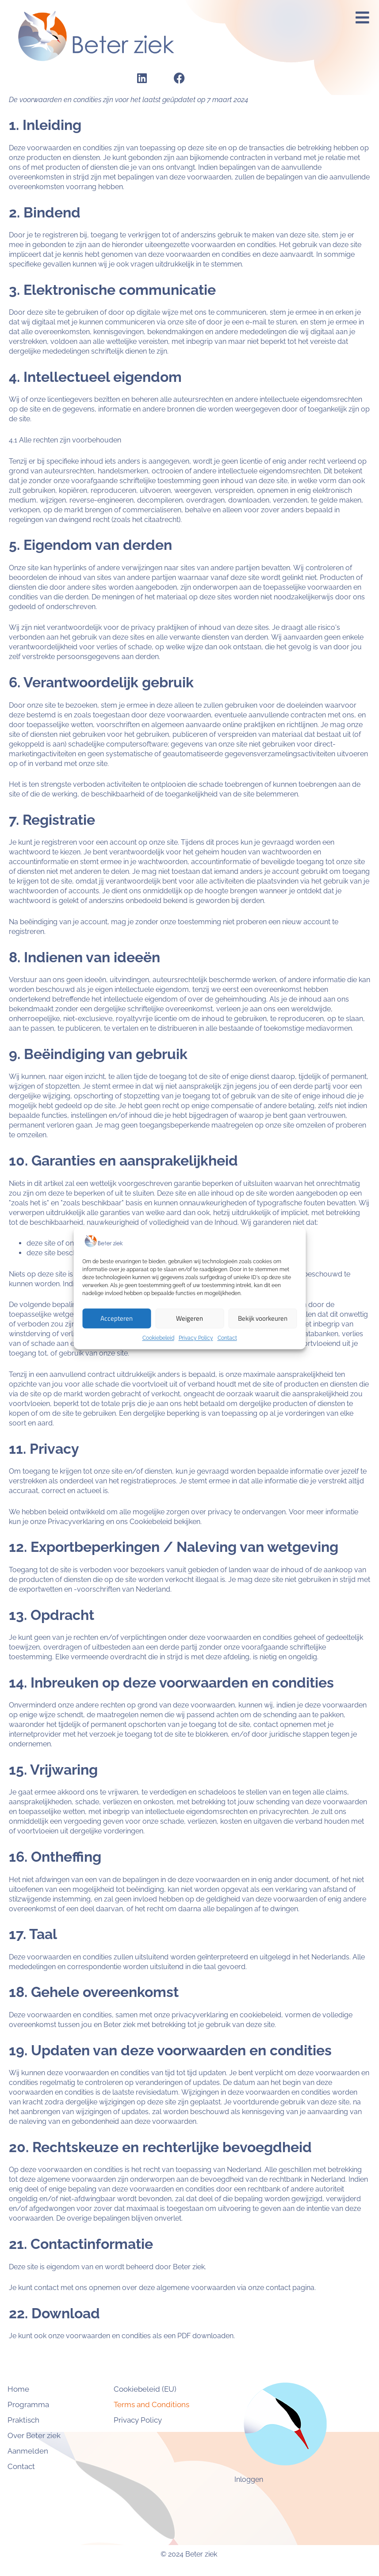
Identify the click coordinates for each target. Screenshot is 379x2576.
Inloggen (248, 2479)
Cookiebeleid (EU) (145, 2389)
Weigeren (189, 1318)
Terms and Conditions (151, 2404)
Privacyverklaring (76, 1521)
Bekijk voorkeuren (262, 1318)
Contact (227, 1338)
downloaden (213, 2336)
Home (33, 2389)
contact (278, 2287)
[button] (362, 17)
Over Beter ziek (48, 2435)
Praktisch (38, 2420)
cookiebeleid (260, 2015)
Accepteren (116, 1318)
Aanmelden (42, 2450)
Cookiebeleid (158, 1338)
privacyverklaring (200, 2015)
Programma (43, 2404)
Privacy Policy (196, 1338)
